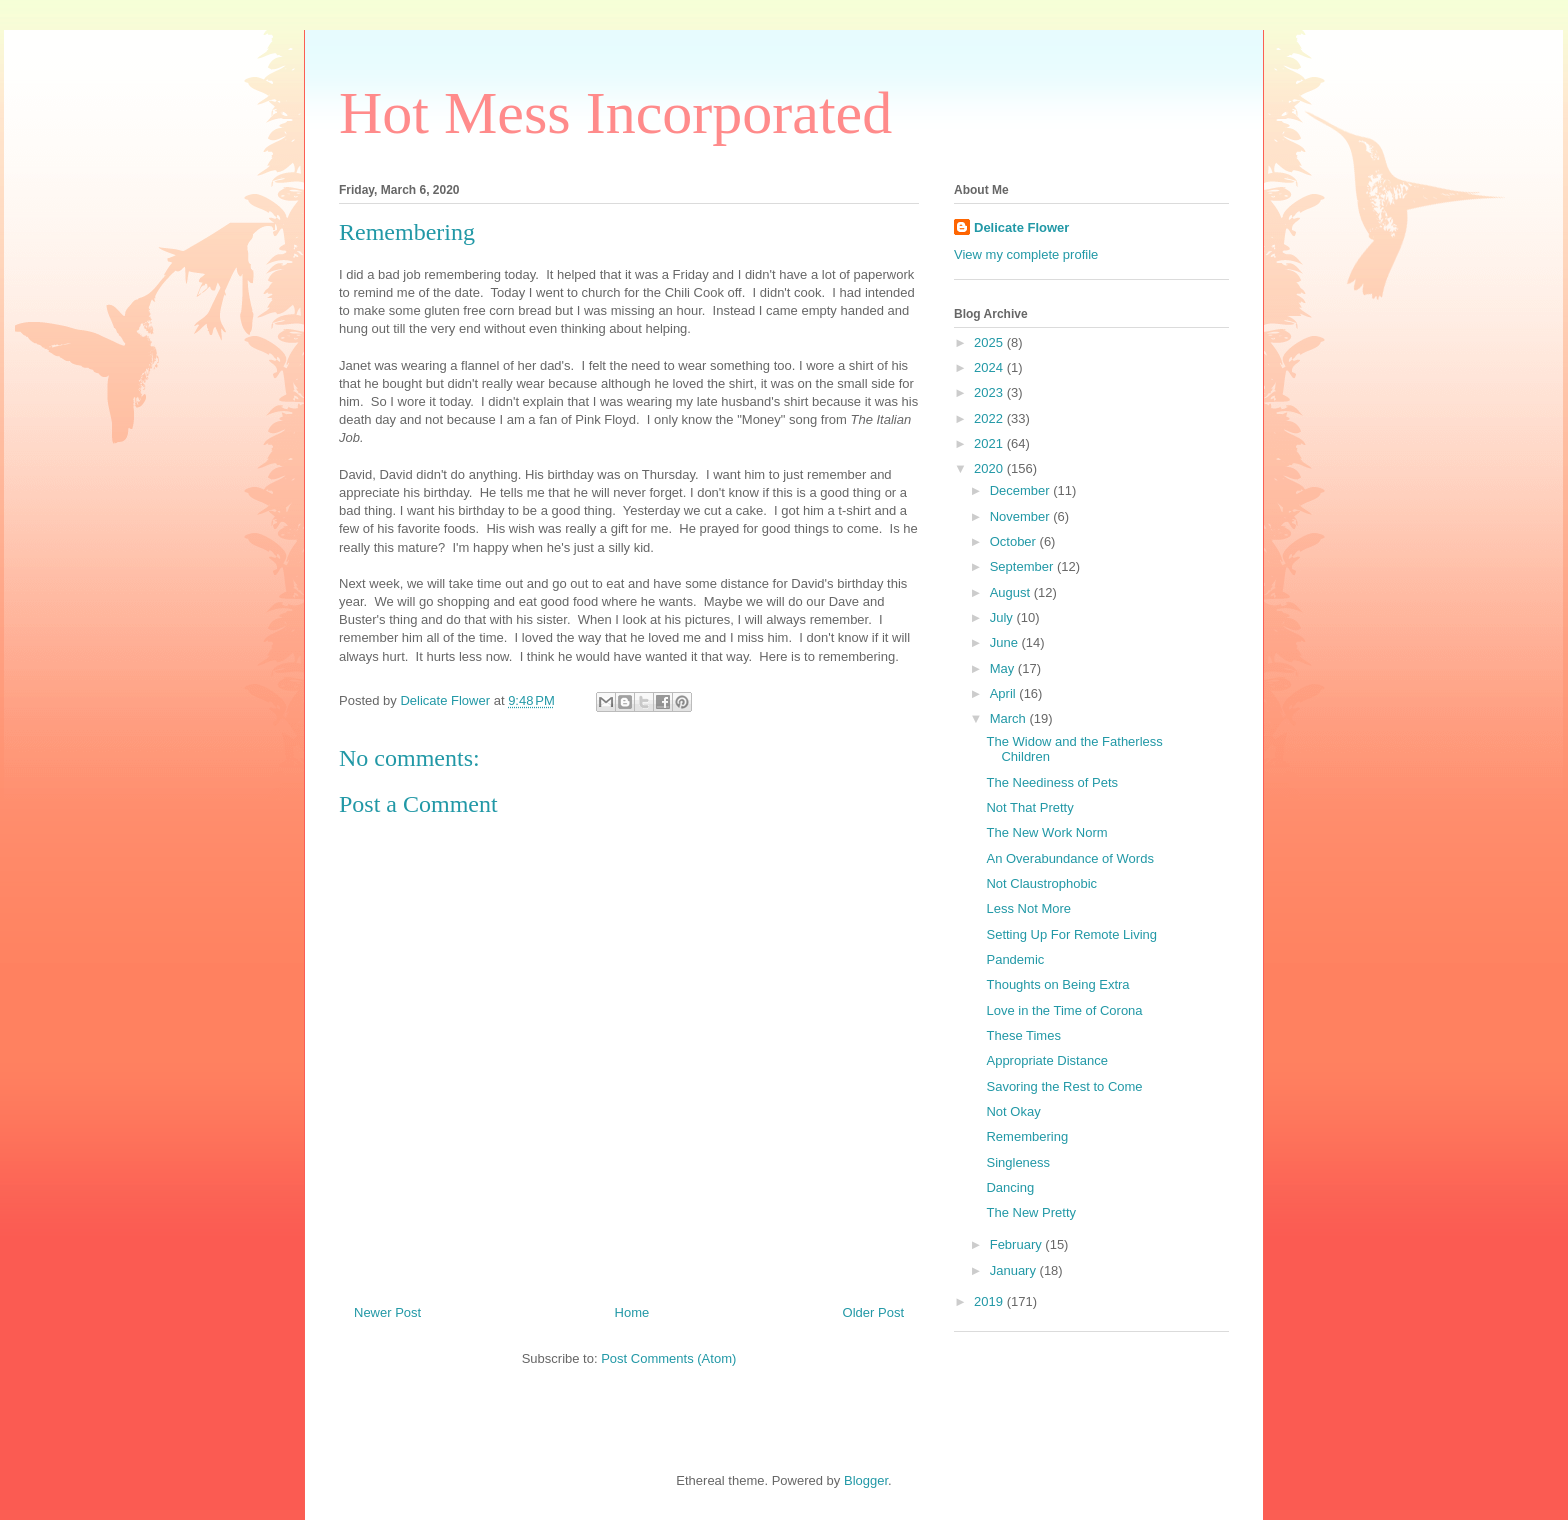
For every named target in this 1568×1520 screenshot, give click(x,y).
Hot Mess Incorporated (615, 113)
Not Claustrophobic (1041, 883)
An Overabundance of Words (1069, 858)
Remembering (1027, 1136)
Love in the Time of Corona (1064, 1010)
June (1006, 642)
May (1004, 668)
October (1015, 541)
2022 (990, 418)
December (1022, 490)
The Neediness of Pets (1052, 782)
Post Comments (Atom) (668, 1358)
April (1005, 693)
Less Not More (1028, 908)
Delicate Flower (1021, 227)
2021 (990, 443)
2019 (990, 1301)
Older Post (873, 1312)
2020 (990, 468)
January (1015, 1270)
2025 (990, 342)
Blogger (866, 1480)
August (1012, 592)
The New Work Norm (1046, 832)
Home (632, 1312)
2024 (990, 367)
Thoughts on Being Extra (1057, 984)
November (1022, 516)
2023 (990, 392)
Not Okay (1013, 1111)
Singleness (1018, 1162)
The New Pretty (1031, 1212)
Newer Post (387, 1312)
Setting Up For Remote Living (1071, 934)
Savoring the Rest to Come (1064, 1086)
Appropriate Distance (1046, 1060)
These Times (1023, 1035)
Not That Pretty (1029, 807)
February (1018, 1244)
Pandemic (1015, 959)
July (1003, 617)
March (1010, 718)
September (1023, 566)
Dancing (1010, 1187)
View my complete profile (1026, 254)
